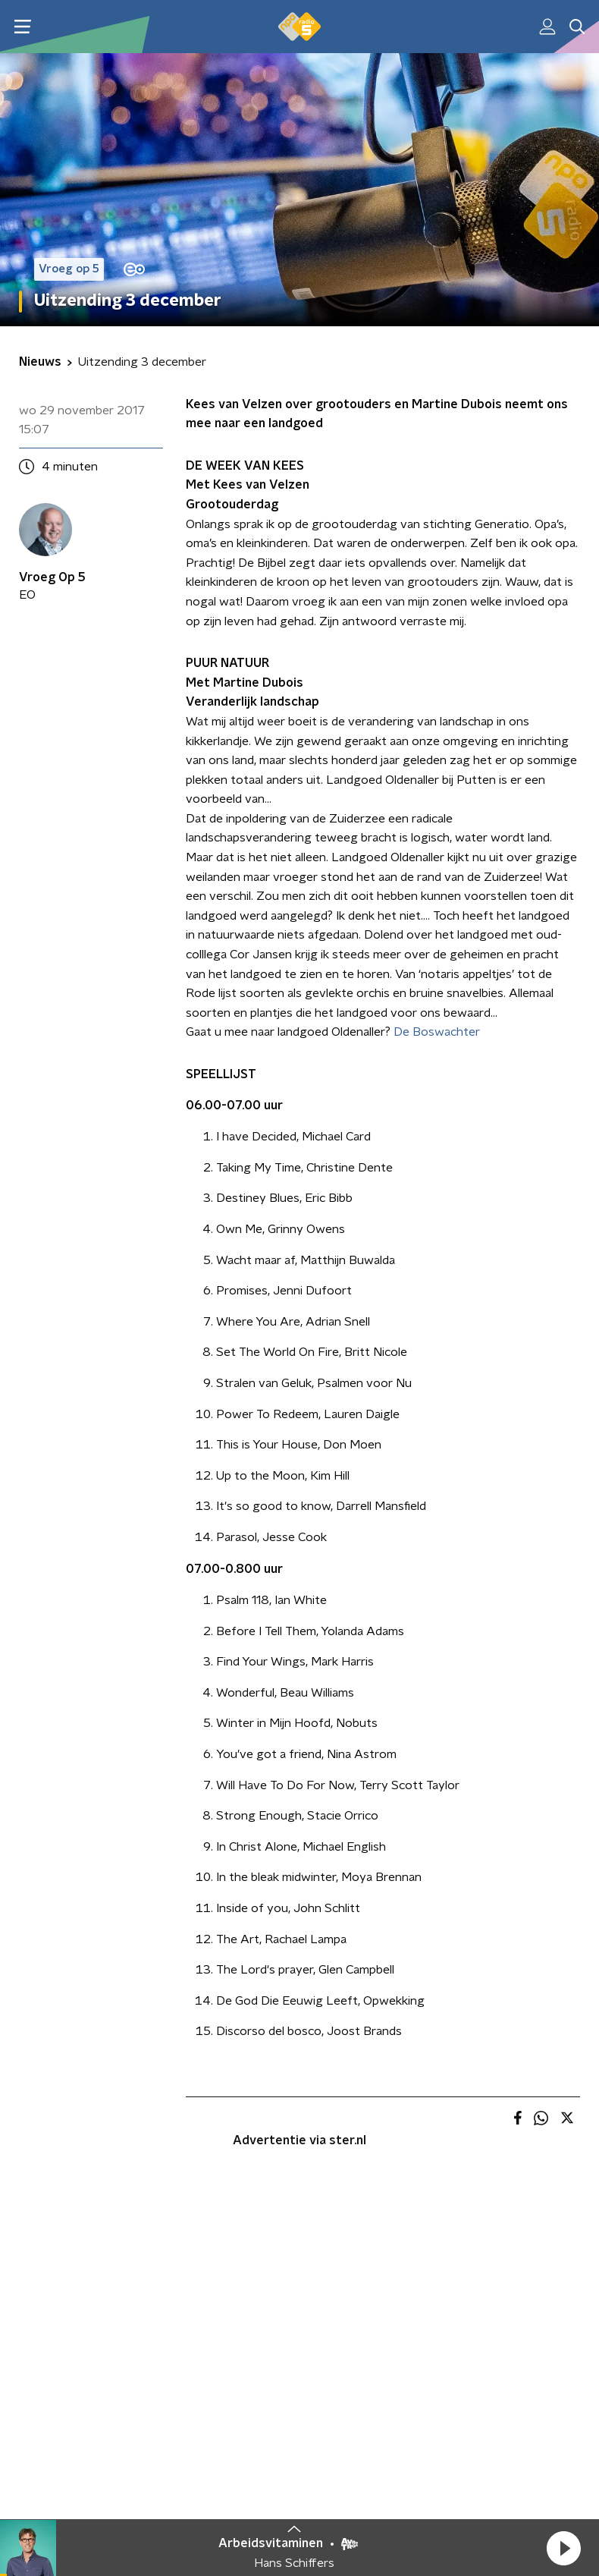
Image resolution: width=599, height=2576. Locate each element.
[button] (563, 2548)
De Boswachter (437, 1032)
